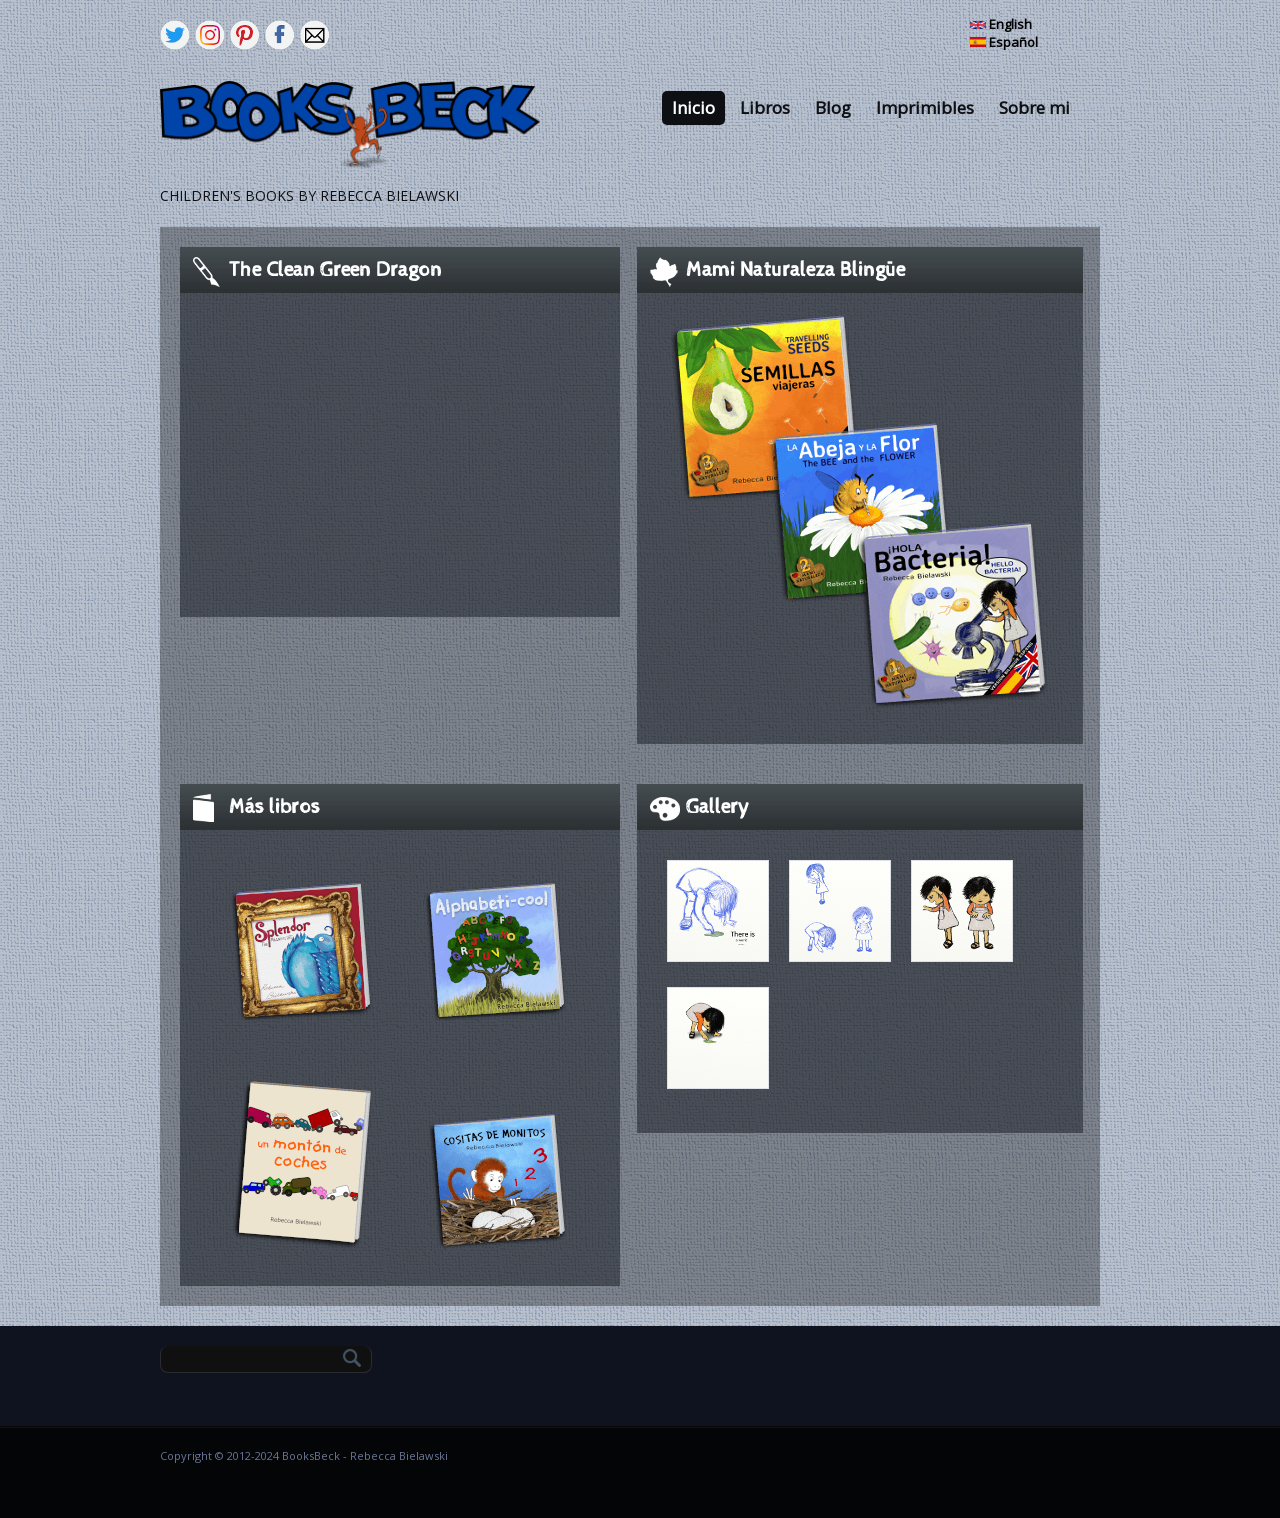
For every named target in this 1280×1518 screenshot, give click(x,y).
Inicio (693, 107)
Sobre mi (1034, 107)
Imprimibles (925, 107)
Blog (833, 107)
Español (1004, 42)
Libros (765, 107)
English (1001, 24)
